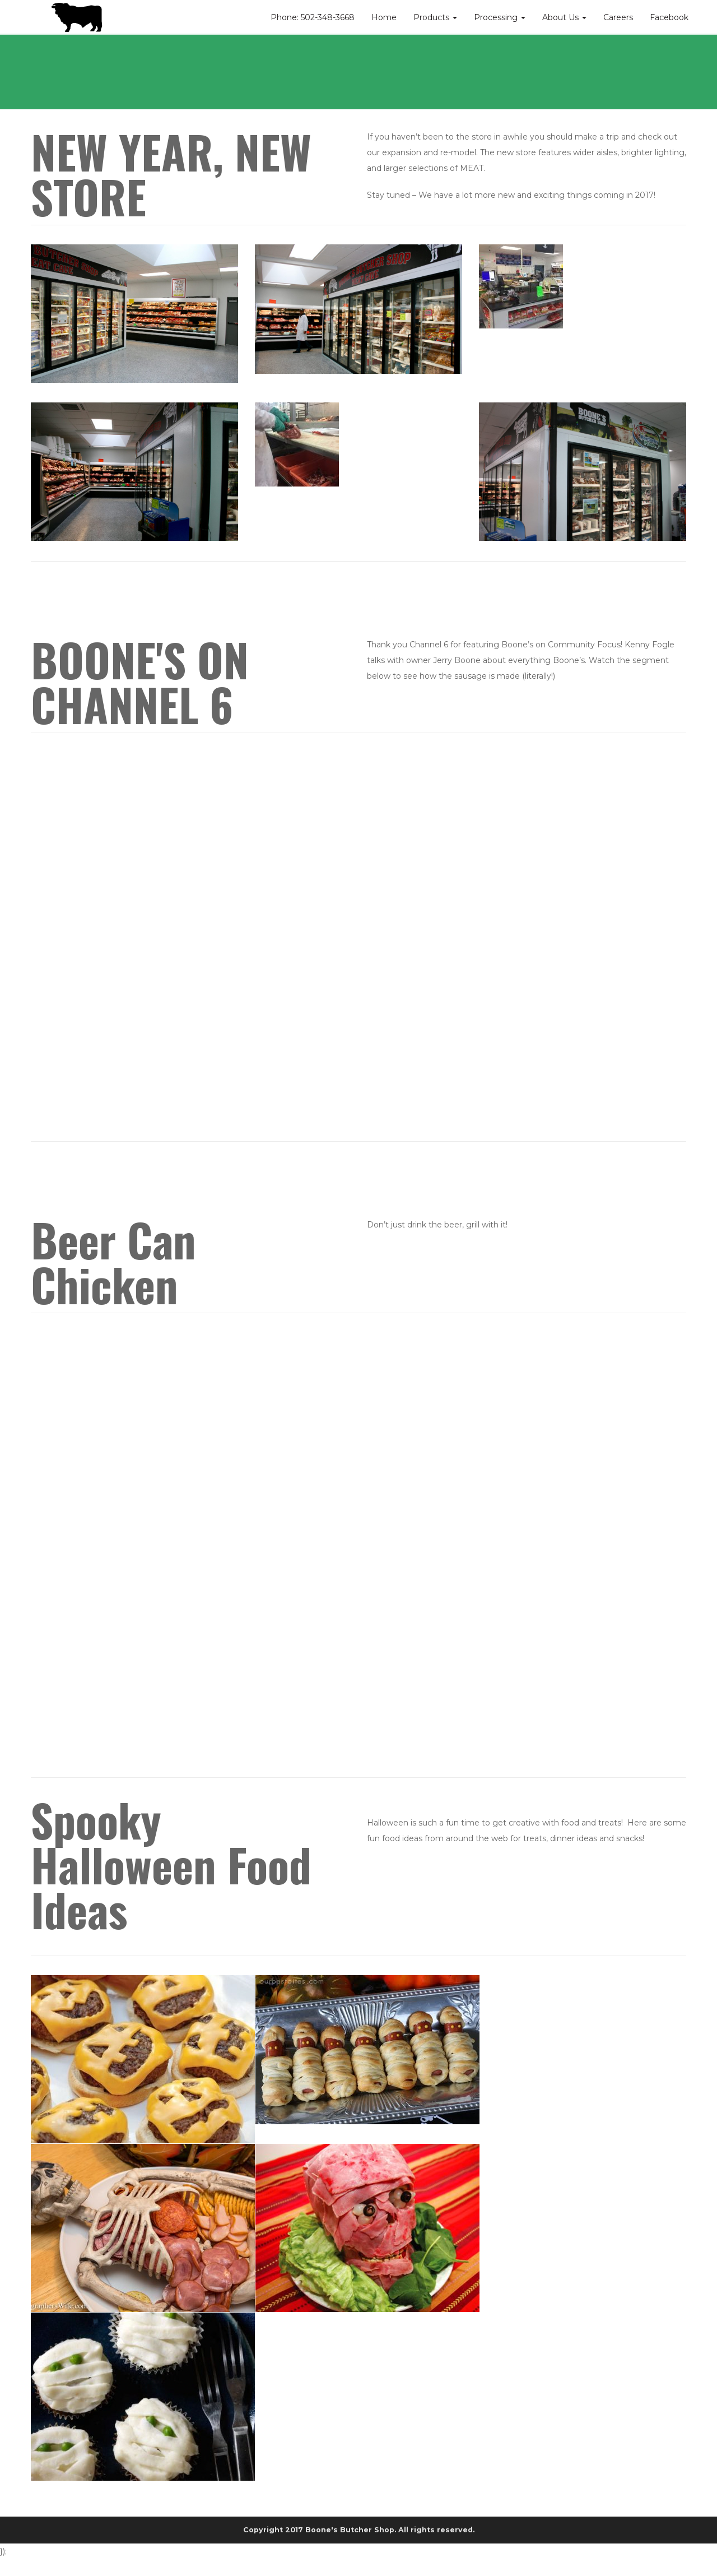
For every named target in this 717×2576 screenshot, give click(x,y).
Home (384, 17)
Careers (618, 17)
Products (435, 17)
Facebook (669, 17)
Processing (499, 17)
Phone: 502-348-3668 (313, 17)
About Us (564, 17)
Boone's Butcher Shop (349, 2530)
